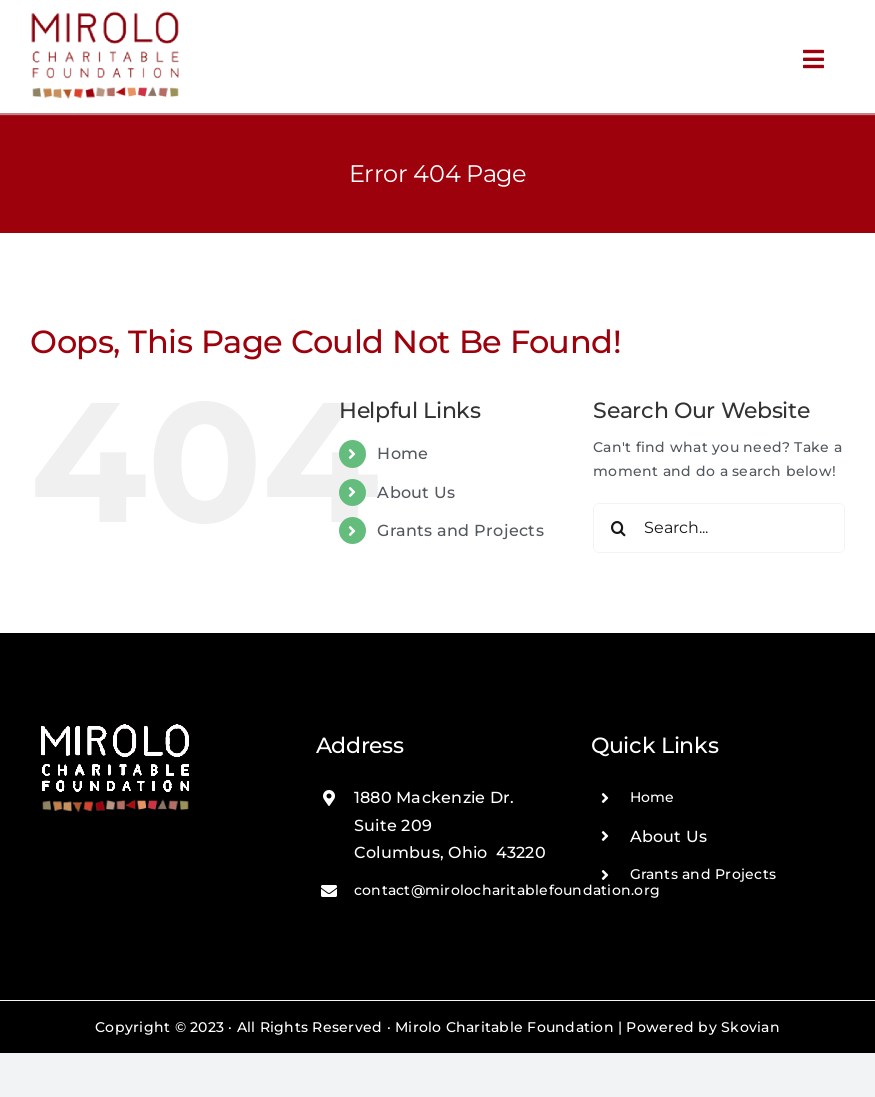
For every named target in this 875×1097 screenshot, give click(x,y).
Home (402, 453)
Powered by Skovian (702, 1027)
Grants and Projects (460, 530)
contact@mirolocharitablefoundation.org (507, 890)
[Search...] (719, 528)
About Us (416, 492)
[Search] (618, 528)
